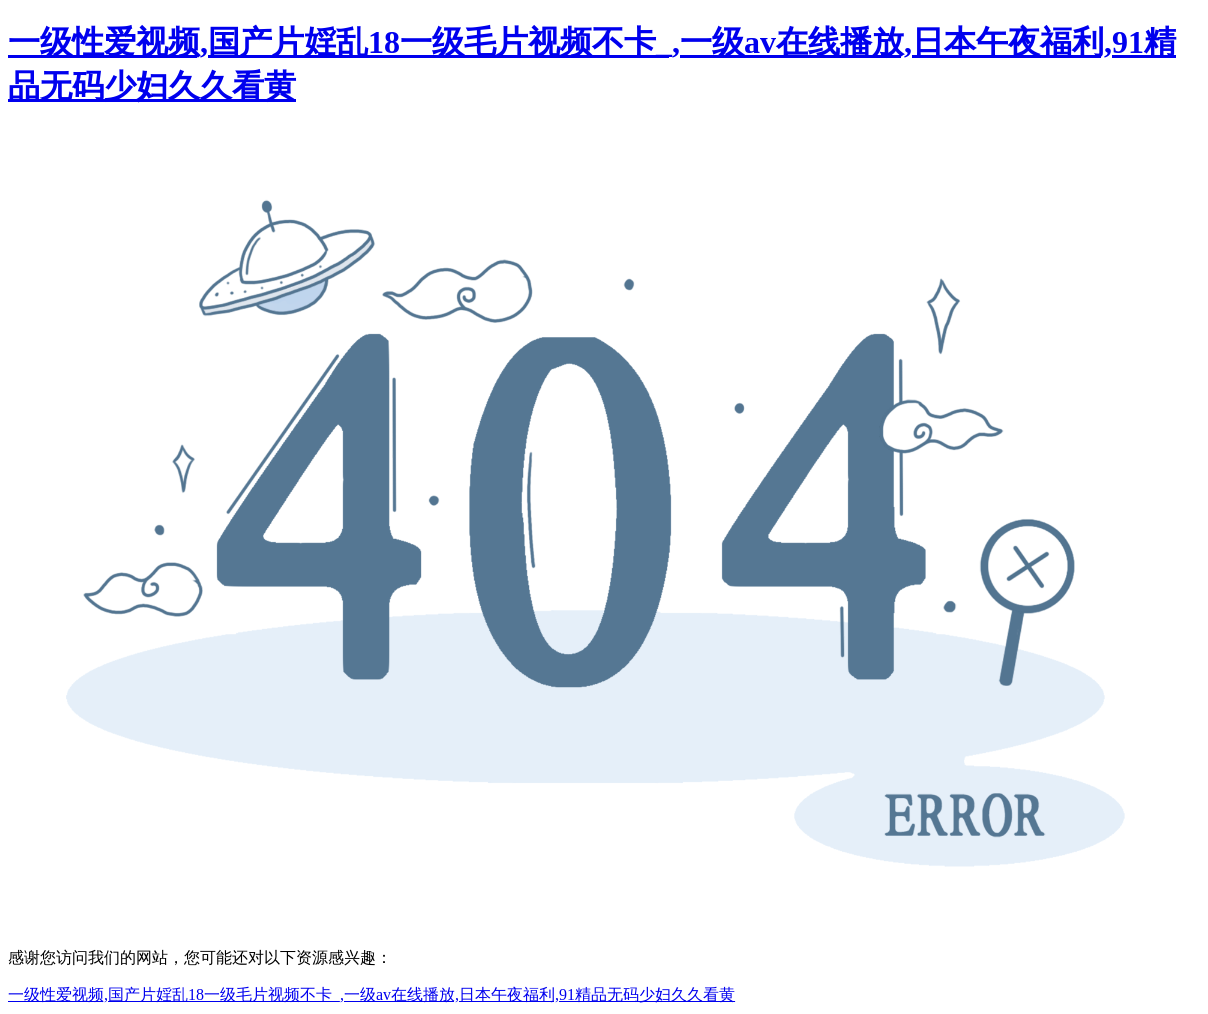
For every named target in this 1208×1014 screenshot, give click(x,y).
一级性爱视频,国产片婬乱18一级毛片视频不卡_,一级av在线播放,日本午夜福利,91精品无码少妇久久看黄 (371, 994)
